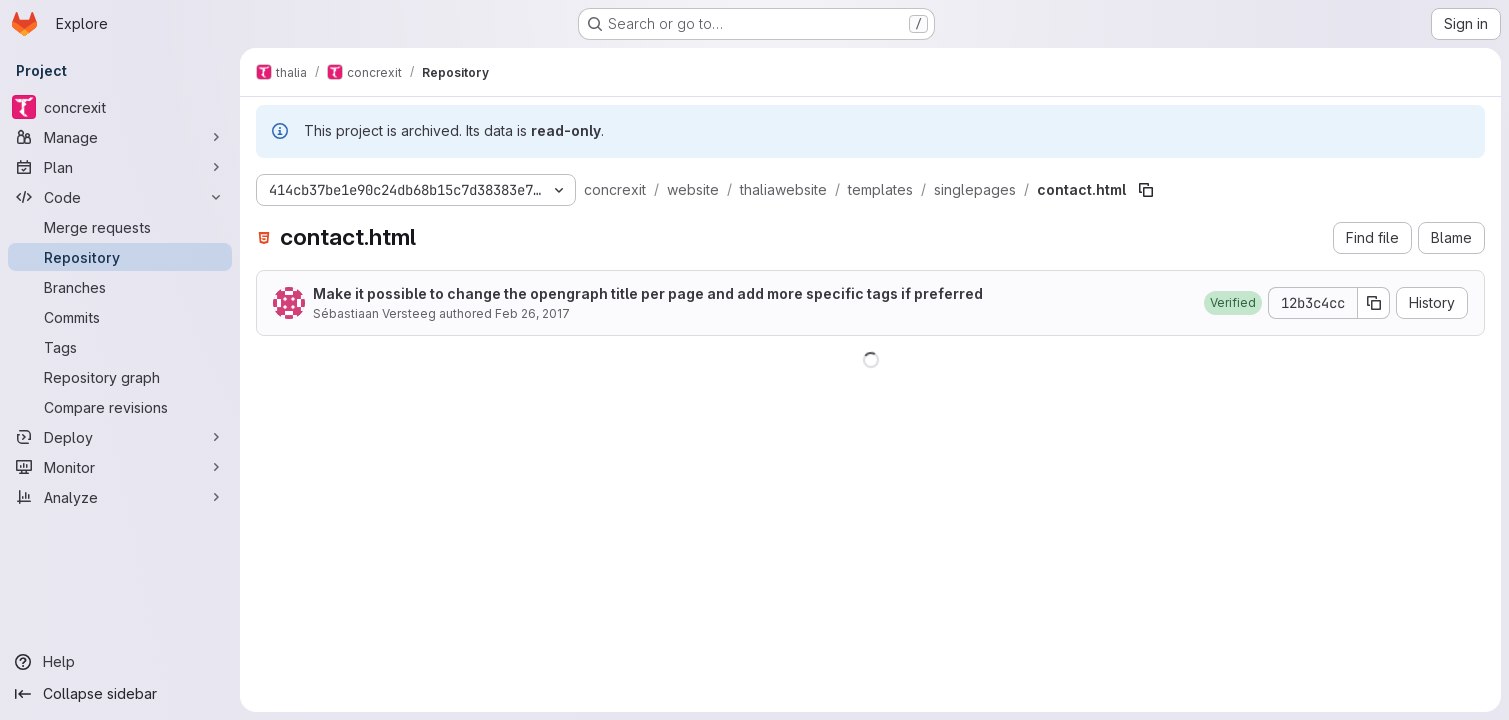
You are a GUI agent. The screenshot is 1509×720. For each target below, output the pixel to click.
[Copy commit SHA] (1374, 303)
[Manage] (120, 137)
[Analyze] (120, 497)
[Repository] (120, 257)
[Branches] (120, 287)
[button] (1233, 303)
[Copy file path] (1146, 190)
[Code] (120, 197)
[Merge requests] (120, 227)
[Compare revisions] (120, 407)
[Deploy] (120, 437)
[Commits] (120, 317)
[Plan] (120, 167)
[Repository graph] (120, 377)
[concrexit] (120, 107)
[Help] (120, 662)
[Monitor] (120, 467)
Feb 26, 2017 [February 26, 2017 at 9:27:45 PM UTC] (532, 313)
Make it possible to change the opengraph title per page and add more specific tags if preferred (648, 293)
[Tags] (120, 347)
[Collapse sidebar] (120, 694)
